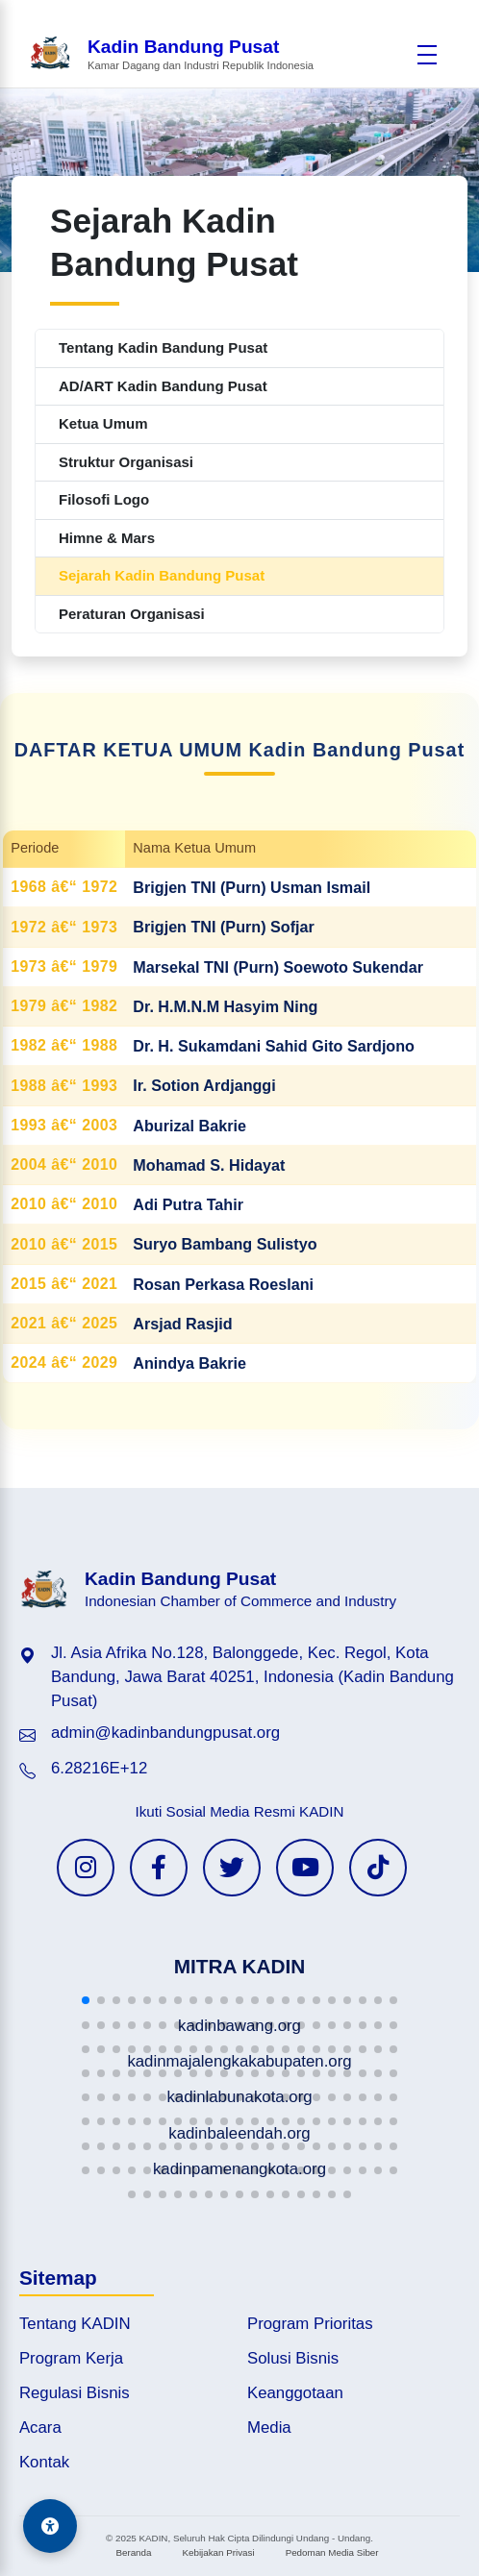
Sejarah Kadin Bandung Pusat (162, 575)
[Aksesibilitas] (50, 2526)
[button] (85, 2000)
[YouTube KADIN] (305, 1867)
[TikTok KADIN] (378, 1867)
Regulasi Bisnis (74, 2393)
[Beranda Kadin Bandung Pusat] (171, 54)
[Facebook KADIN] (159, 1867)
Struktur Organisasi (126, 462)
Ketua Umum (103, 423)
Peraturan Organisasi (132, 614)
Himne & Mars (107, 538)
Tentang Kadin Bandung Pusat (163, 347)
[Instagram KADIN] (85, 1867)
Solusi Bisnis (293, 2358)
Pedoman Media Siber (332, 2552)
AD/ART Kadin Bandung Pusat (163, 386)
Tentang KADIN (75, 2324)
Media (269, 2427)
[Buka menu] (427, 55)
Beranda (133, 2552)
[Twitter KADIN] (232, 1867)
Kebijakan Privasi (218, 2552)
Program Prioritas (310, 2324)
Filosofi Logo (104, 499)
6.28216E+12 (99, 1768)
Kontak (44, 2462)
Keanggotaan (295, 2393)
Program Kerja (71, 2358)
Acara (40, 2427)
